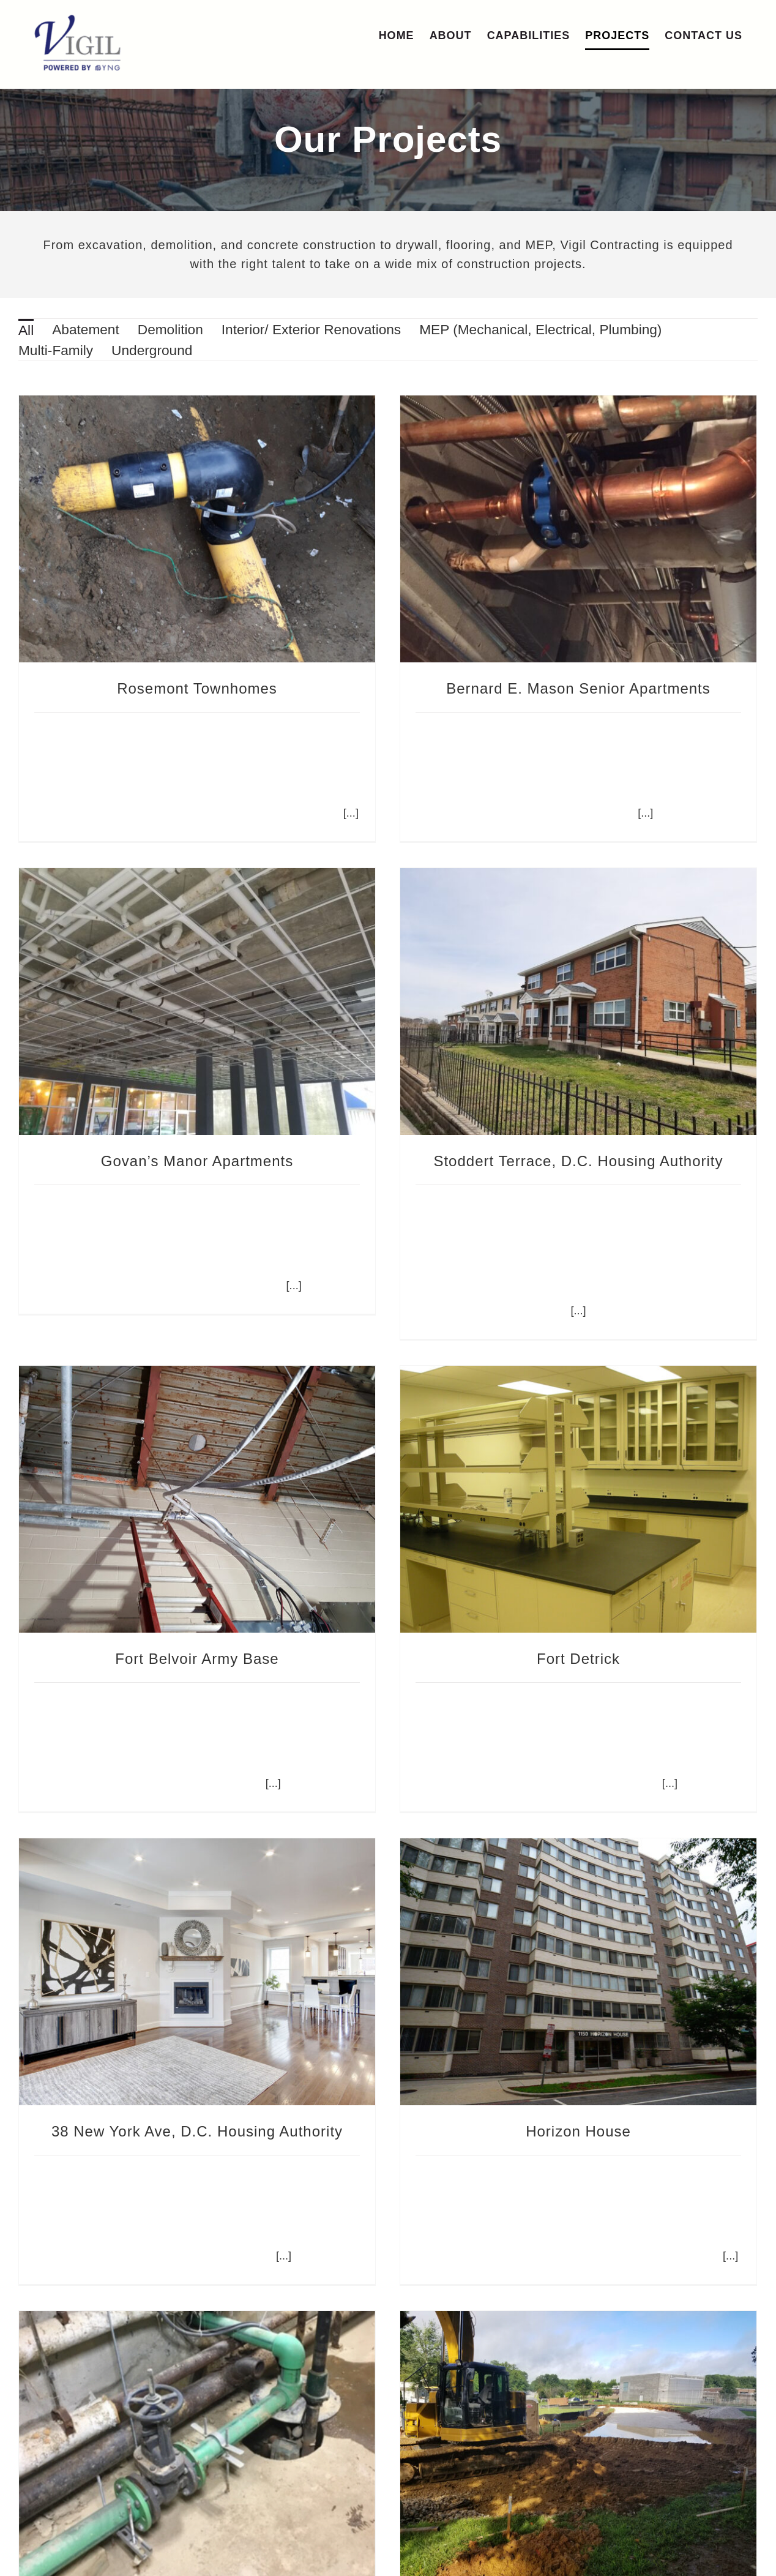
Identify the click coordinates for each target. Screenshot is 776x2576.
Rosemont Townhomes (197, 688)
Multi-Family (55, 350)
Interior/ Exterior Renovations (311, 329)
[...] (630, 813)
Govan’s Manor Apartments (261, 1101)
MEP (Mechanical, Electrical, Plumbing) (540, 329)
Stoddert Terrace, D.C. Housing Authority (530, 1158)
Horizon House (563, 2066)
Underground (151, 350)
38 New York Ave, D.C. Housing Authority (197, 2066)
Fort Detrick (594, 1594)
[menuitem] (26, 329)
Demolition (170, 329)
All (26, 330)
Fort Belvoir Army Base (229, 1594)
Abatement (85, 329)
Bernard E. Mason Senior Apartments (563, 688)
